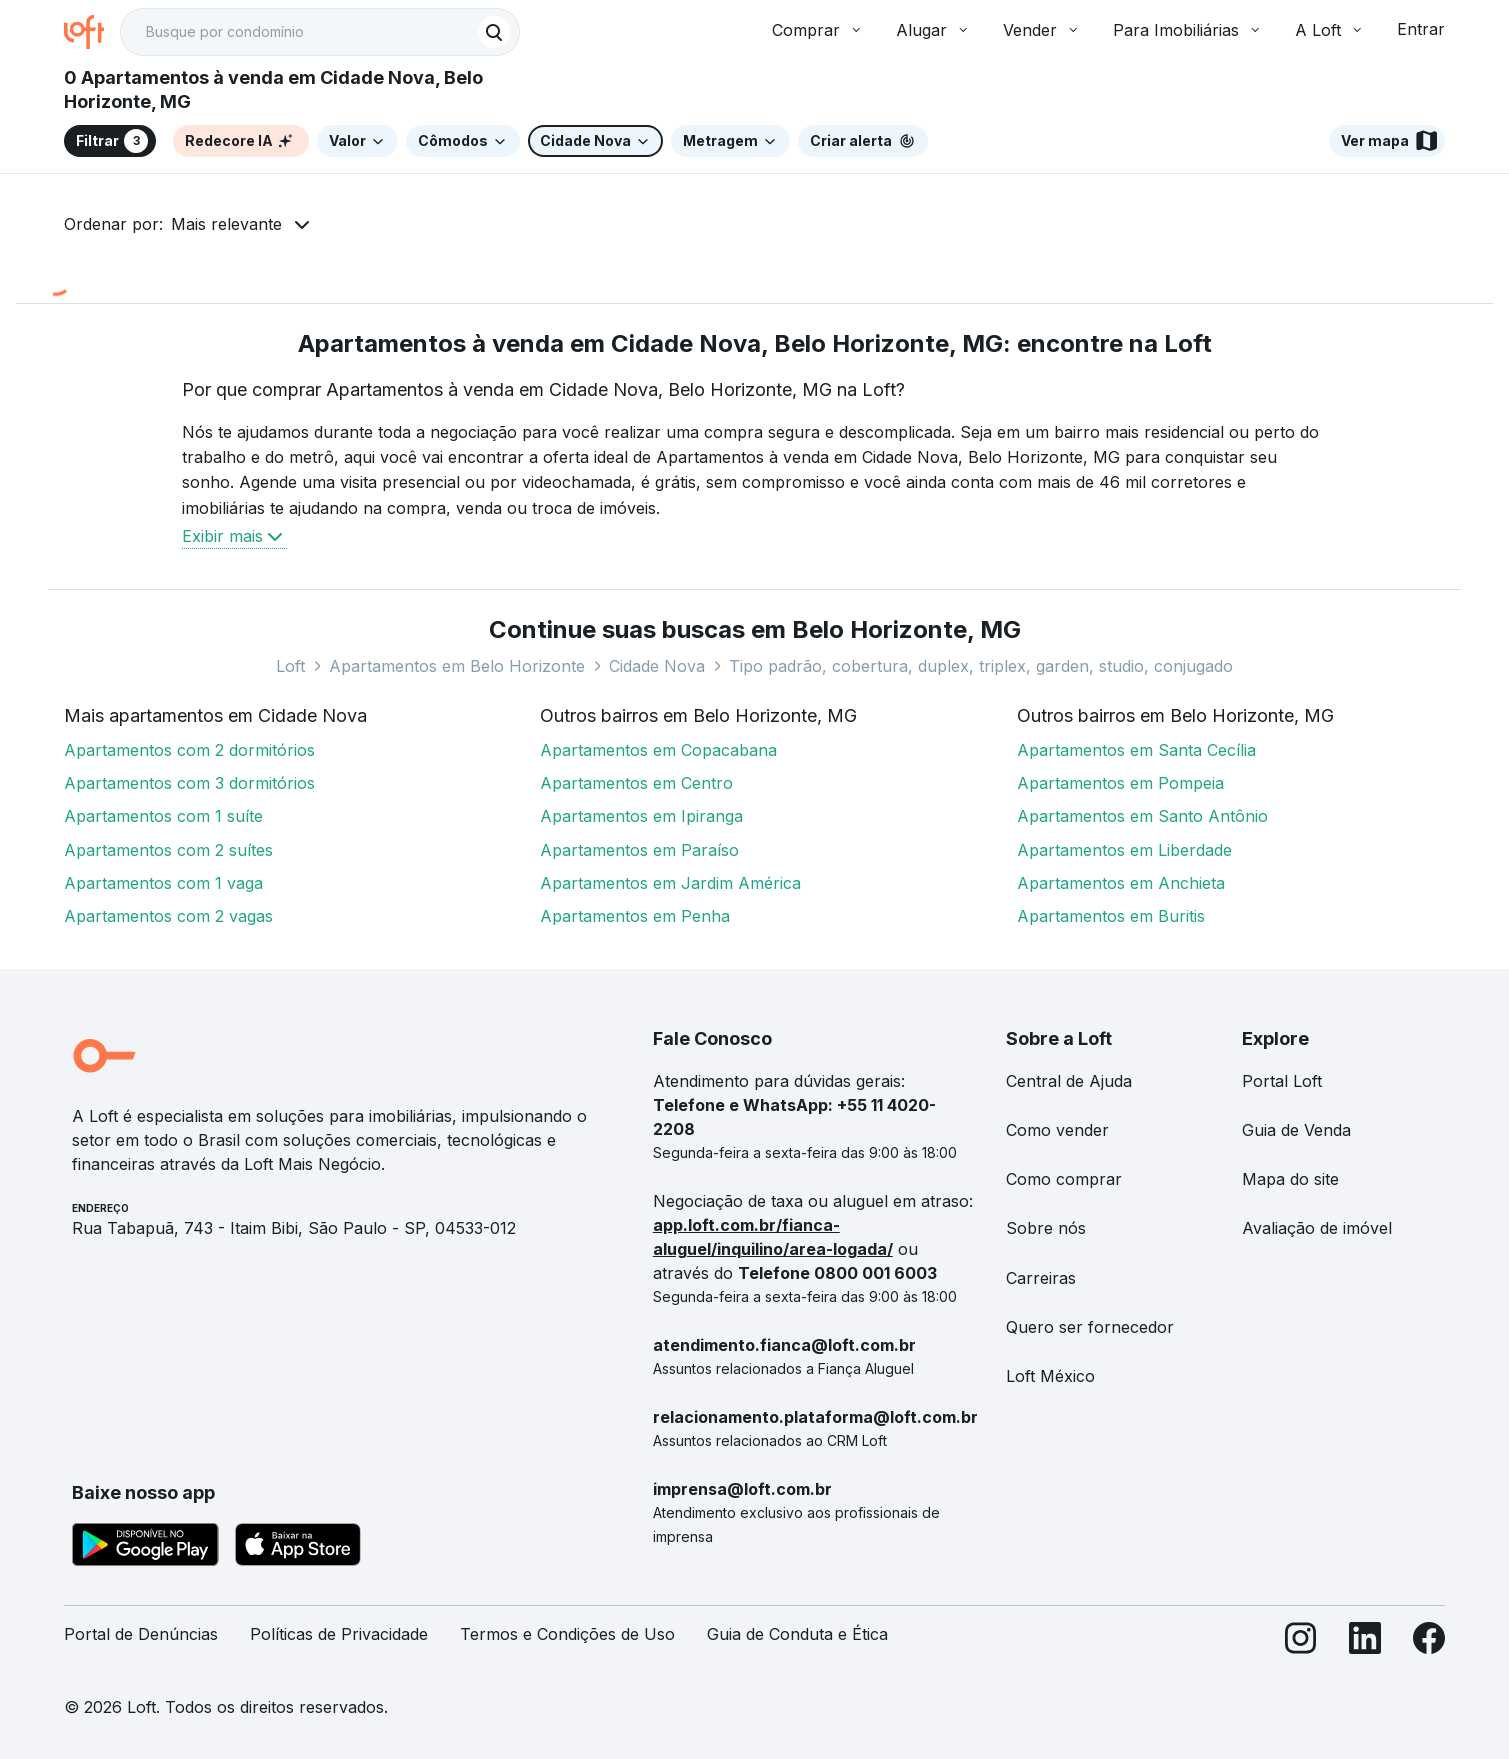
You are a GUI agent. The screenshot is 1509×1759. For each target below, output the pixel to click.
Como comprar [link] (1064, 1179)
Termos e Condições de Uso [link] (567, 1634)
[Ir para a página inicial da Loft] (92, 32)
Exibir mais (234, 536)
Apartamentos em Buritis (1111, 916)
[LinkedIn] (1365, 1642)
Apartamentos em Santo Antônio (1142, 816)
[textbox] (320, 32)
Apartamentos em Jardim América (670, 883)
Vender (1042, 30)
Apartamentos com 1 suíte (163, 816)
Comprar (818, 30)
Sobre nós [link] (1046, 1228)
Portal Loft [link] (1282, 1081)
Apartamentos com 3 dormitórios (189, 783)
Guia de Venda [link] (1296, 1130)
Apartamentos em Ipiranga (641, 816)
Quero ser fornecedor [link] (1090, 1327)
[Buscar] (494, 32)
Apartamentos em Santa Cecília (1136, 750)
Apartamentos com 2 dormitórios (189, 750)
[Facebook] (1429, 1642)
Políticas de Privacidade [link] (339, 1634)
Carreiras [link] (1041, 1278)
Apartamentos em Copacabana (658, 750)
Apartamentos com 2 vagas (168, 916)
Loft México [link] (1050, 1376)
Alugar (933, 30)
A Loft (1330, 30)
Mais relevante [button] (226, 224)
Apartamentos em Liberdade (1124, 850)
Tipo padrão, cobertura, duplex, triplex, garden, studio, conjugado (981, 666)
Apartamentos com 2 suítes (168, 850)
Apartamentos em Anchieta (1121, 883)
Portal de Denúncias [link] (141, 1634)
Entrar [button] (1421, 29)
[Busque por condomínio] (300, 32)
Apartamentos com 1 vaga (163, 883)
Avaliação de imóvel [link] (1317, 1228)
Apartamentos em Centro (636, 783)
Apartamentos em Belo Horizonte (457, 666)
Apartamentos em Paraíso (639, 850)
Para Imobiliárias (1188, 30)
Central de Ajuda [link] (1069, 1081)
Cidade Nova (657, 666)
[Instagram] (1301, 1642)
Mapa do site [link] (1290, 1179)
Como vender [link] (1057, 1130)
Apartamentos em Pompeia (1120, 783)
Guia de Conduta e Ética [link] (797, 1634)
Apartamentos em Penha (635, 916)
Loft (290, 666)
